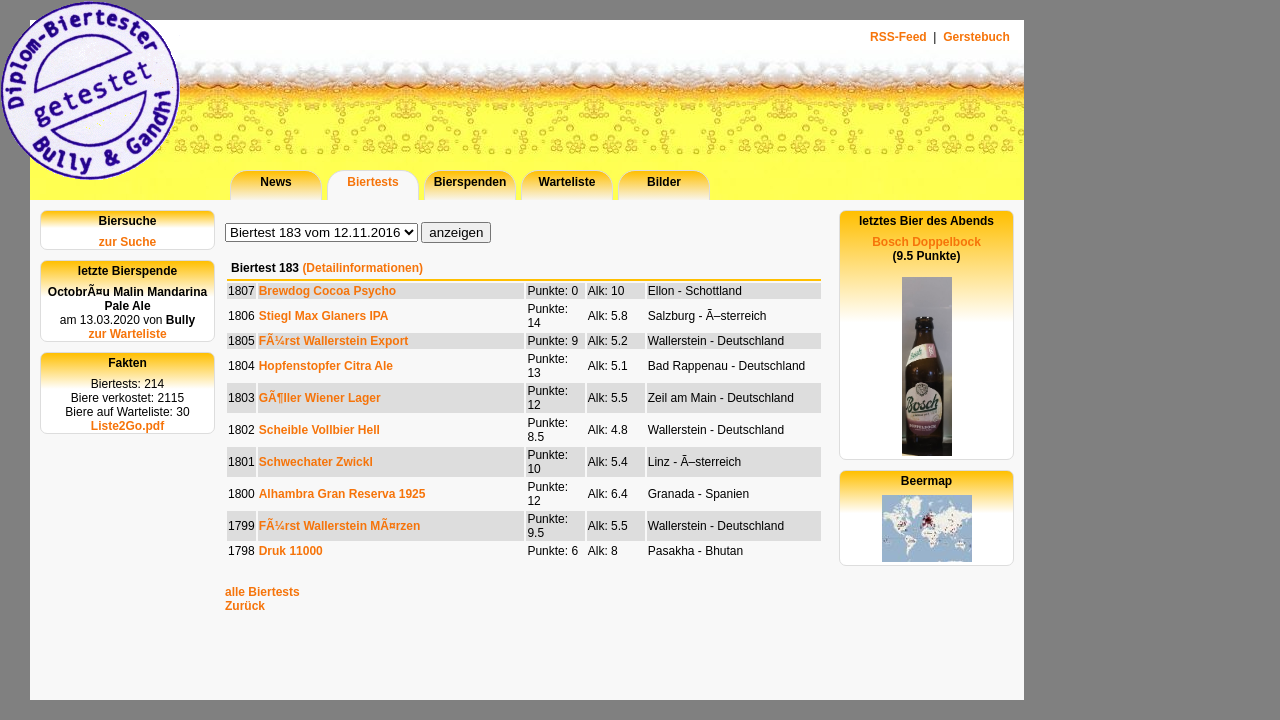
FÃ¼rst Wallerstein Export (334, 341)
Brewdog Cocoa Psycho (327, 291)
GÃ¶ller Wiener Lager (320, 398)
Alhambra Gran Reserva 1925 (342, 494)
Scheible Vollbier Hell (319, 430)
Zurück (245, 606)
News (275, 182)
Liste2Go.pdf (127, 426)
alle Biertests (262, 592)
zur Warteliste (127, 334)
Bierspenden (470, 182)
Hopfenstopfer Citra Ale (326, 366)
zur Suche (127, 242)
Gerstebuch (976, 37)
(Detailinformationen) (362, 268)
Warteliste (567, 182)
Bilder (664, 182)
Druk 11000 (291, 551)
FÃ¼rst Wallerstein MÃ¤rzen (340, 526)
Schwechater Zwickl (316, 462)
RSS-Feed (900, 37)
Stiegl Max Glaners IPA (324, 316)
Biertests (372, 182)
